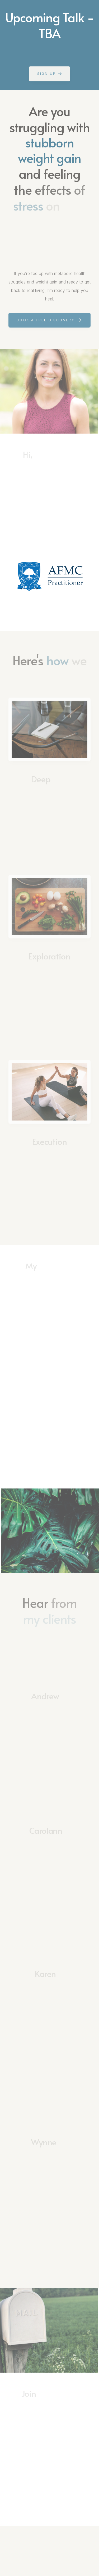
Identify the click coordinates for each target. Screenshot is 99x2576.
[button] (49, 74)
